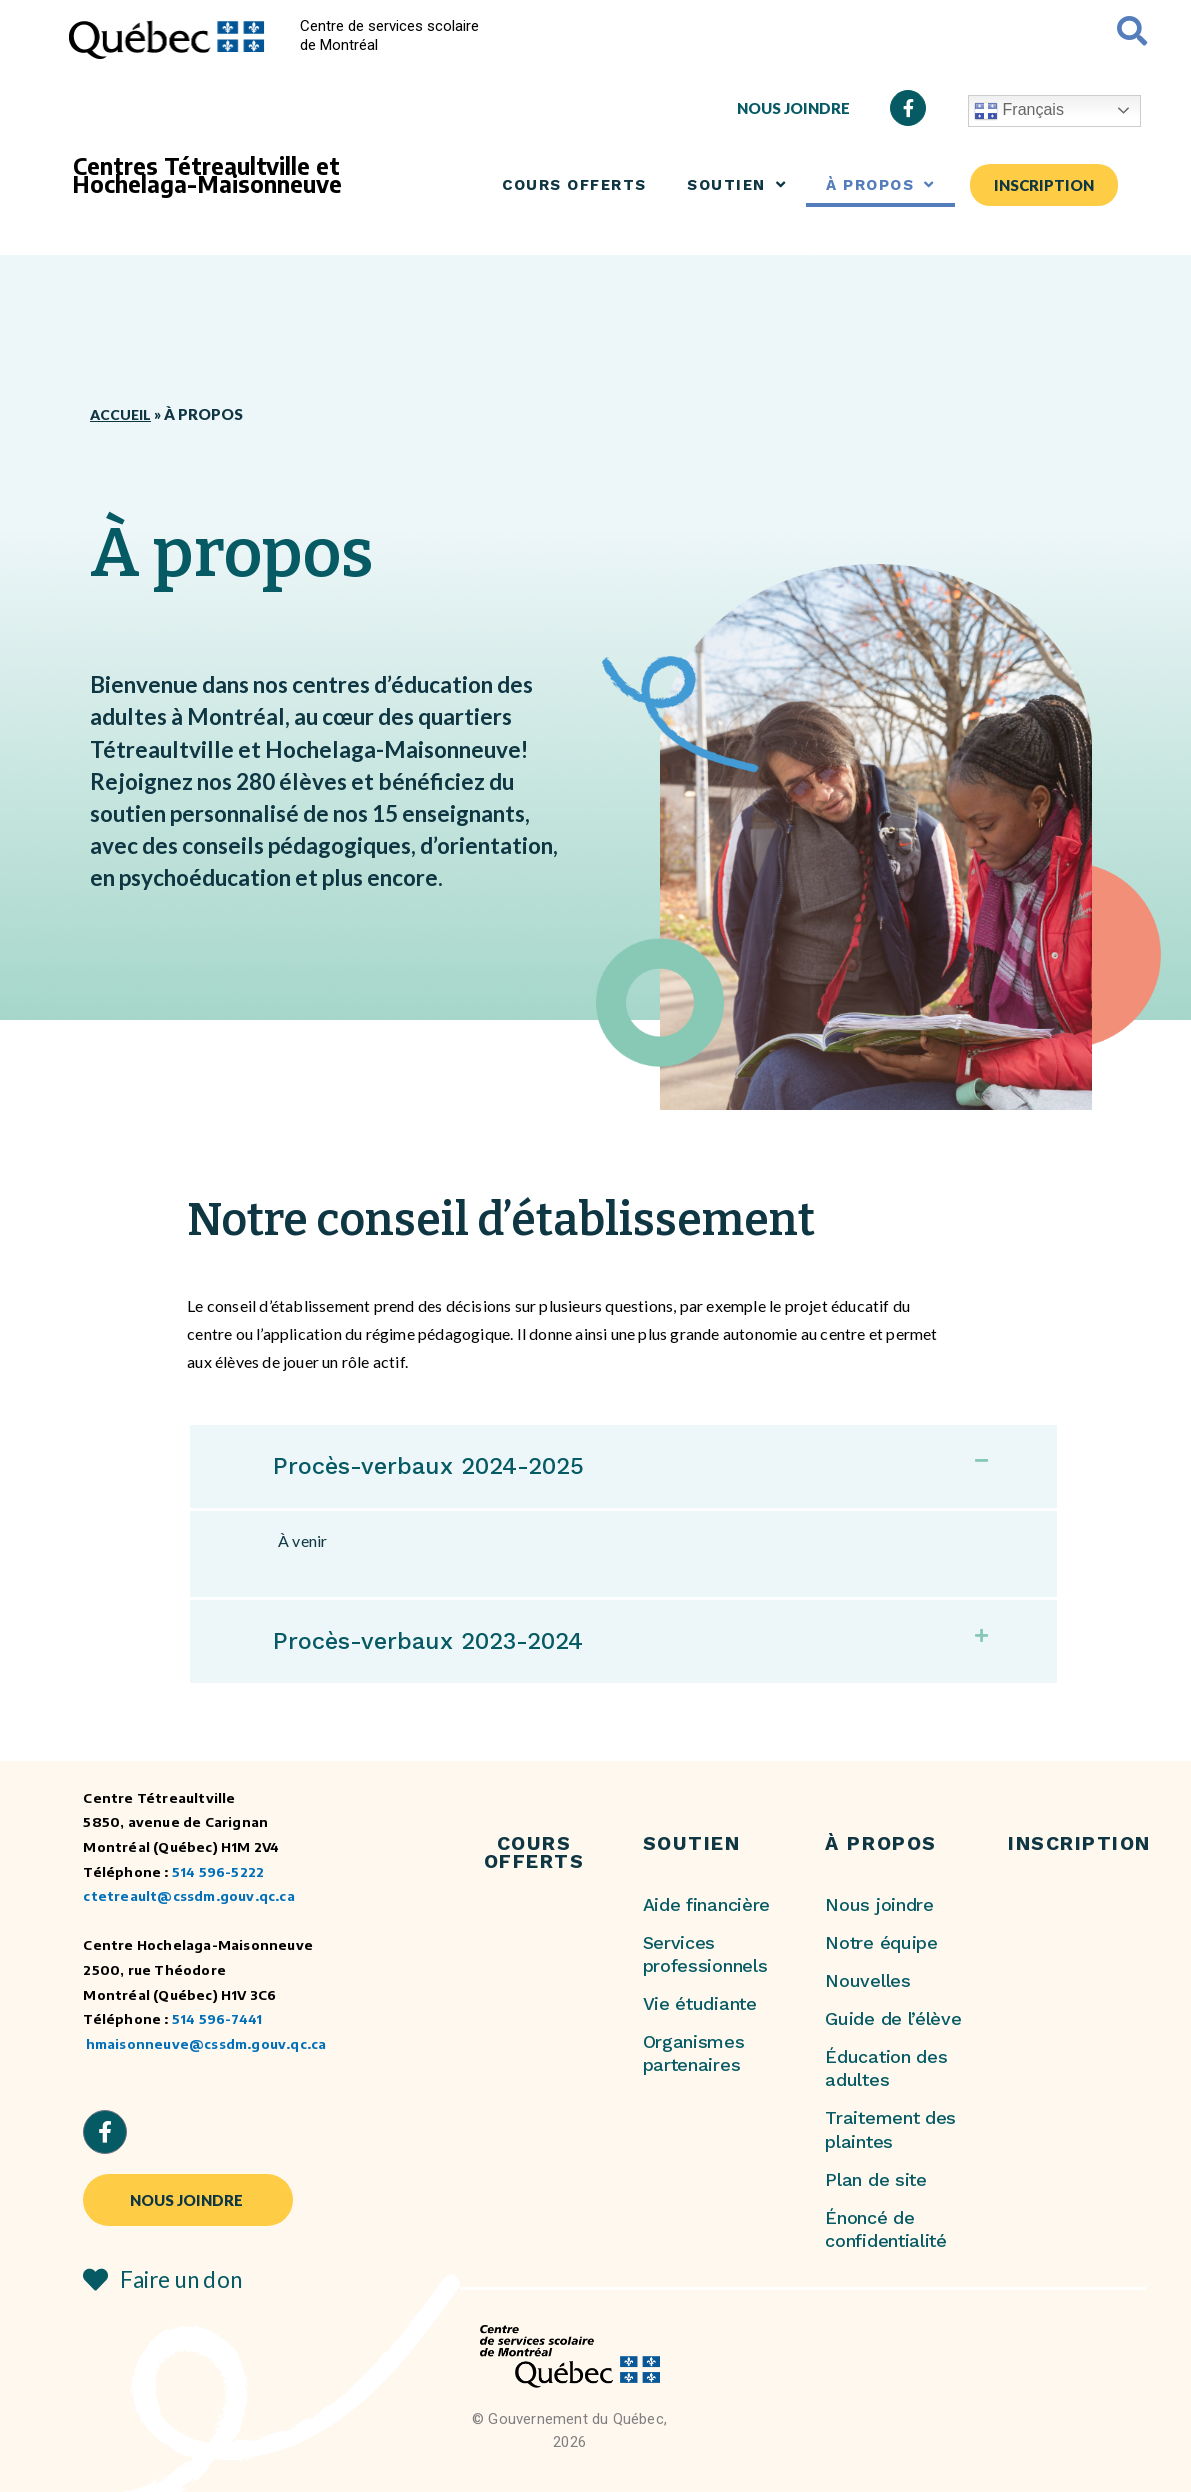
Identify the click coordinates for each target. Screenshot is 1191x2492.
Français (1019, 111)
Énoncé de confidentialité (885, 2228)
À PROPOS (880, 184)
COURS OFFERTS (574, 185)
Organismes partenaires (694, 2052)
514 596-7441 (217, 2017)
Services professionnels (705, 1953)
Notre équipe (881, 1941)
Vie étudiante (700, 2002)
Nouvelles (867, 1979)
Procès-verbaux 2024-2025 (440, 1465)
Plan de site (875, 2178)
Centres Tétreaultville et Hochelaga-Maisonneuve (207, 175)
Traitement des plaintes (890, 2128)
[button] (623, 1465)
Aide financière (706, 1903)
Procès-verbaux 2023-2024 (440, 1640)
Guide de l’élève (893, 2017)
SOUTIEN (736, 184)
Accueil (122, 414)
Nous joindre (879, 1903)
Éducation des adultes (886, 2067)
